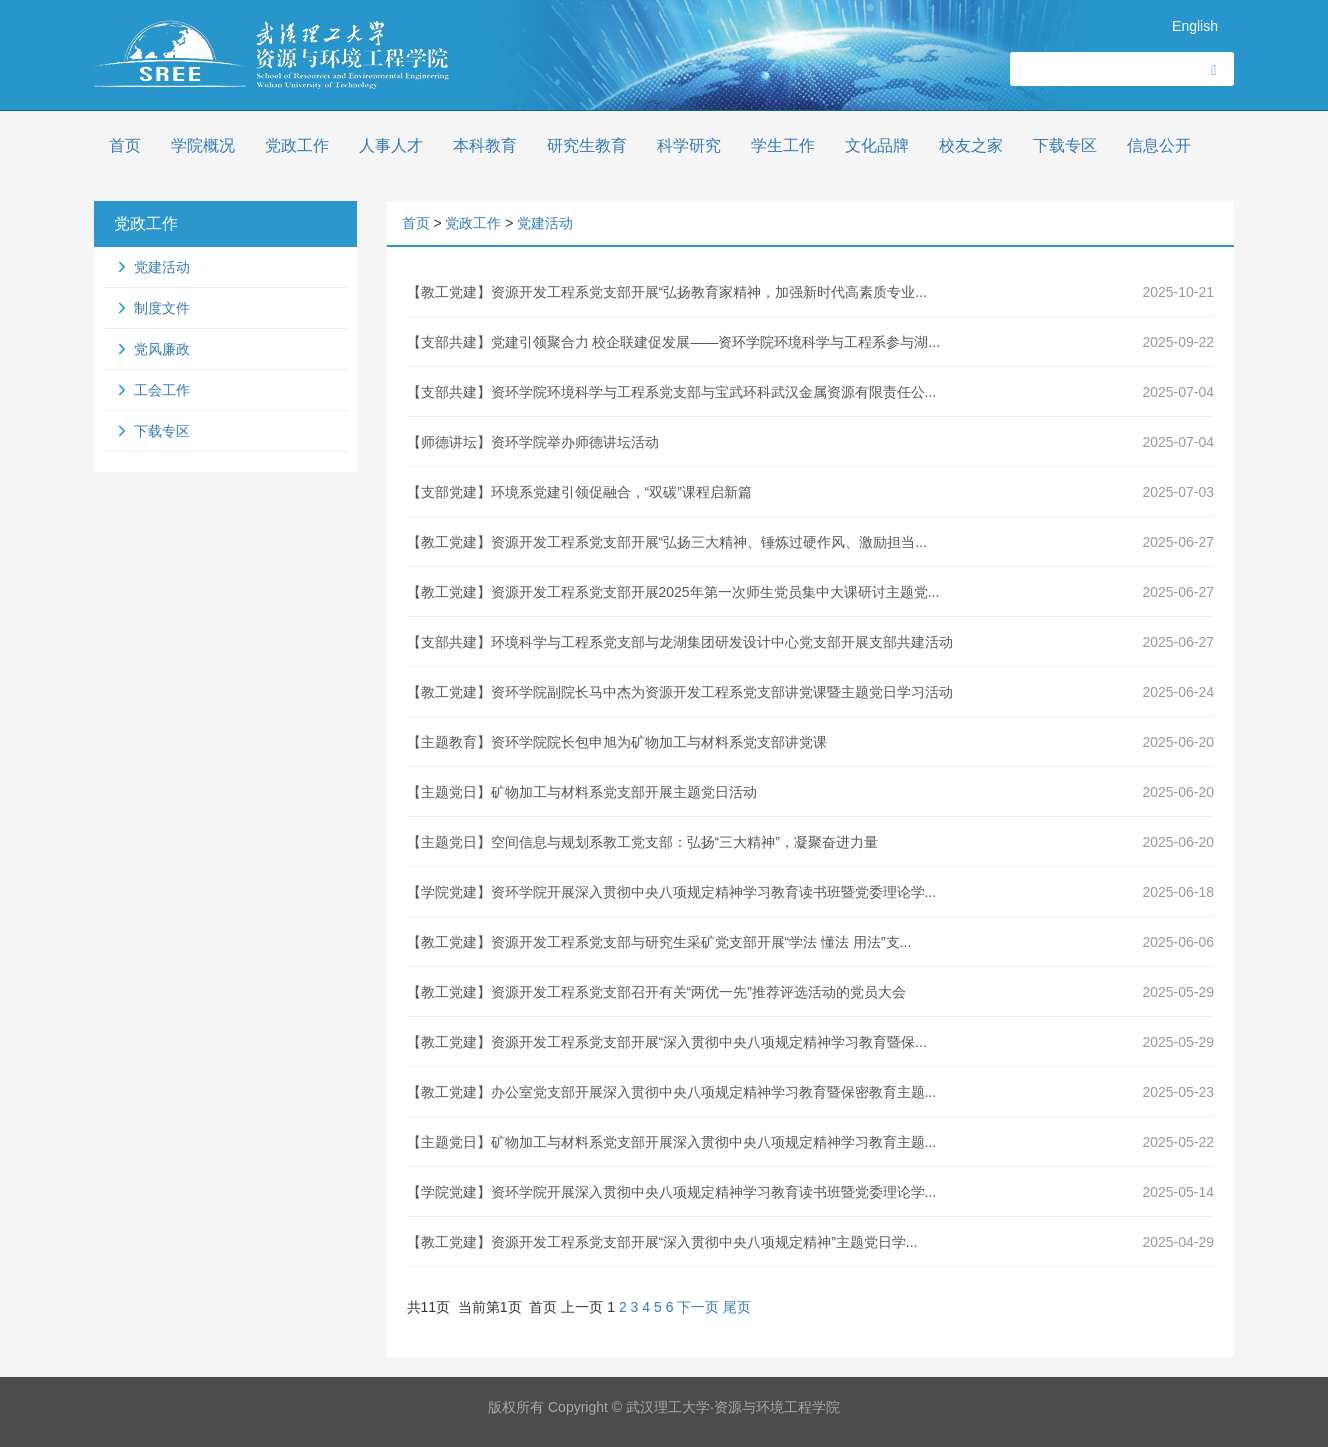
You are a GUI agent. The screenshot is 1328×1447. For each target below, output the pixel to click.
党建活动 (162, 267)
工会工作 (162, 390)
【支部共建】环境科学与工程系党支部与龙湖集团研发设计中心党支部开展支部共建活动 (680, 642)
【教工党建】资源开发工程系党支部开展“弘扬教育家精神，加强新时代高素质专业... (667, 292)
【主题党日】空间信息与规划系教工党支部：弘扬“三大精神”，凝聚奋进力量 (642, 842)
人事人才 (391, 145)
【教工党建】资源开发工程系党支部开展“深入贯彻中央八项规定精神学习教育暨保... (667, 1042)
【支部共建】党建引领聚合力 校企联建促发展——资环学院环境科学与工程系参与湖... (674, 342)
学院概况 (203, 145)
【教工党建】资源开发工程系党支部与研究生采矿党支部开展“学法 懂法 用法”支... (659, 942)
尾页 (737, 1307)
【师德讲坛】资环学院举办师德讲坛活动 (533, 442)
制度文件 (162, 308)
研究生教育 (587, 145)
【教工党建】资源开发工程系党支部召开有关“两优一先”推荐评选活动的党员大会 (656, 992)
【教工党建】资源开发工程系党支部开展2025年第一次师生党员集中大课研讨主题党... (673, 592)
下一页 (698, 1307)
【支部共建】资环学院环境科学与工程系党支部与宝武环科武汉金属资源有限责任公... (672, 392)
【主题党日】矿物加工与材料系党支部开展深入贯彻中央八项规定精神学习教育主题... (672, 1142)
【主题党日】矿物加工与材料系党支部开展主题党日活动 (582, 792)
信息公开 (1159, 145)
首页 (125, 145)
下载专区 (1065, 145)
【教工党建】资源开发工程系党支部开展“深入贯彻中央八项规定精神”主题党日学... (662, 1242)
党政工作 (297, 145)
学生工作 (783, 145)
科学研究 (689, 145)
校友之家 (971, 145)
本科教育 (485, 145)
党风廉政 (162, 349)
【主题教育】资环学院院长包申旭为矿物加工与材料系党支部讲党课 (617, 742)
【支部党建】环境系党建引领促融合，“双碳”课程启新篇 (579, 492)
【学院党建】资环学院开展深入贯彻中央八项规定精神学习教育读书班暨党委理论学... (672, 892)
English (1195, 26)
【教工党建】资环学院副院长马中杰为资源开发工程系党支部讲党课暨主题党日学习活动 (680, 692)
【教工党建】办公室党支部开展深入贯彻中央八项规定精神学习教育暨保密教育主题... (672, 1092)
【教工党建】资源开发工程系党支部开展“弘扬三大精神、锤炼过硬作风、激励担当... (667, 542)
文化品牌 (877, 145)
